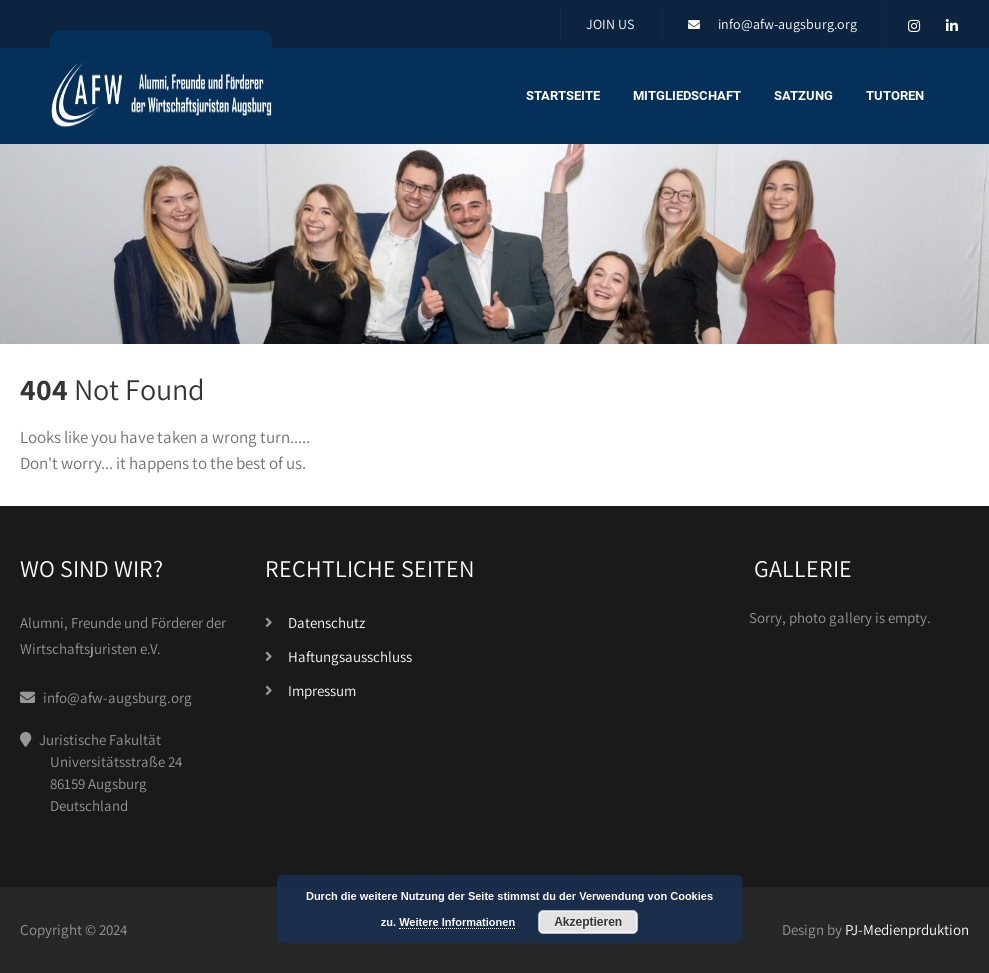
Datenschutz (326, 622)
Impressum (322, 690)
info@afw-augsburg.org (787, 24)
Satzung (803, 95)
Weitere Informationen (457, 922)
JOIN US (610, 24)
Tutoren (895, 95)
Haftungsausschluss (350, 656)
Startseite (563, 95)
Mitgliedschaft (687, 95)
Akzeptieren (588, 922)
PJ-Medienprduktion (907, 929)
